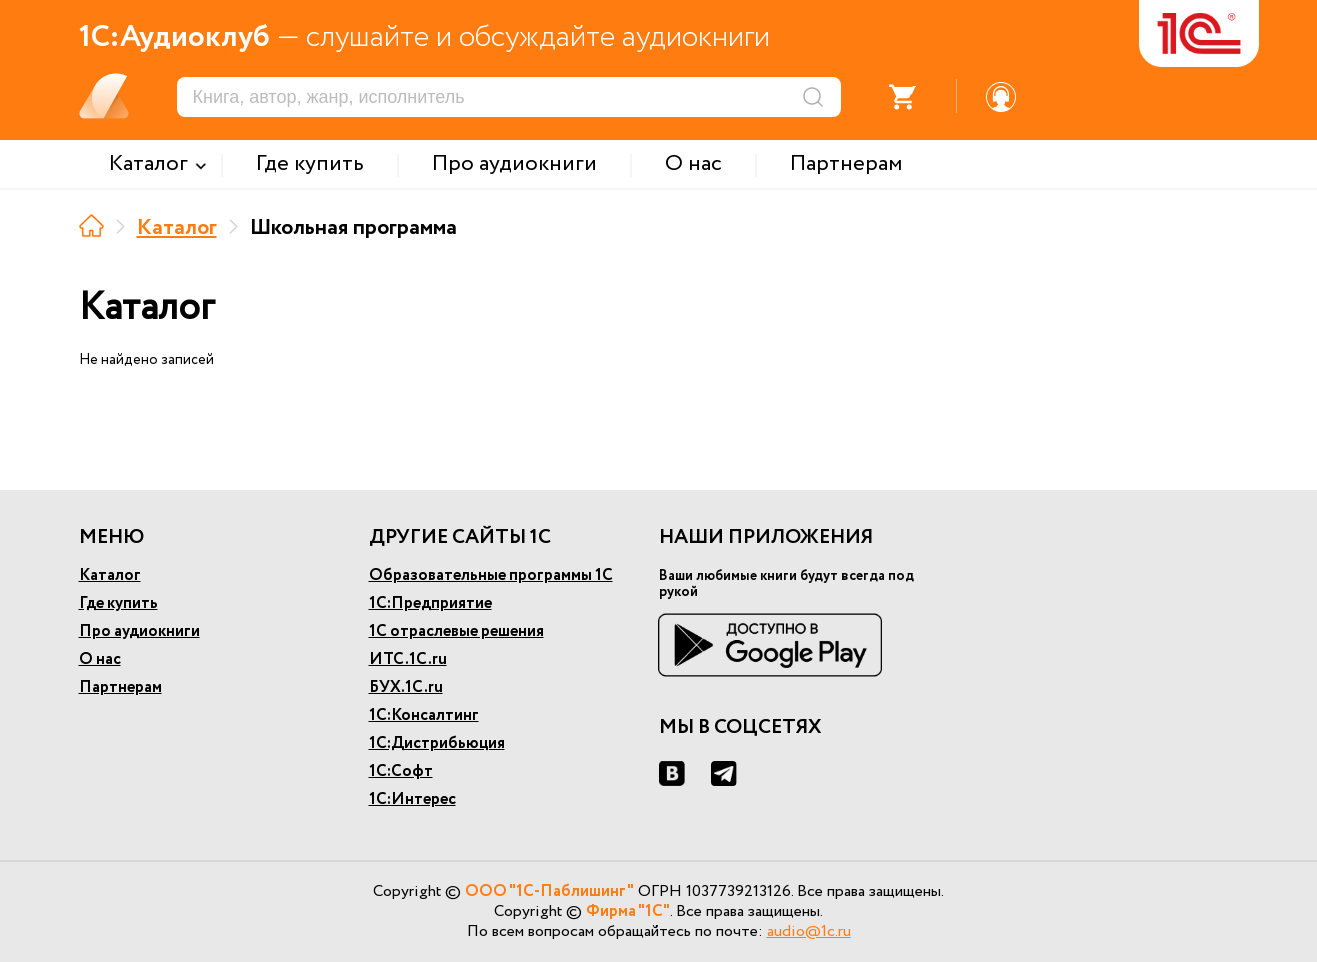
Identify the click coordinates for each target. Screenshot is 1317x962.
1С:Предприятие (430, 603)
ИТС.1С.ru (408, 659)
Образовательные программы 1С (491, 575)
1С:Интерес (412, 799)
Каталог (177, 228)
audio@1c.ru (809, 931)
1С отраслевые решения (456, 631)
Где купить (118, 603)
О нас (100, 659)
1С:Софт (401, 771)
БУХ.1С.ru (406, 687)
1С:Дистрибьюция (437, 743)
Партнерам (120, 687)
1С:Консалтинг (424, 715)
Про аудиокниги (139, 631)
